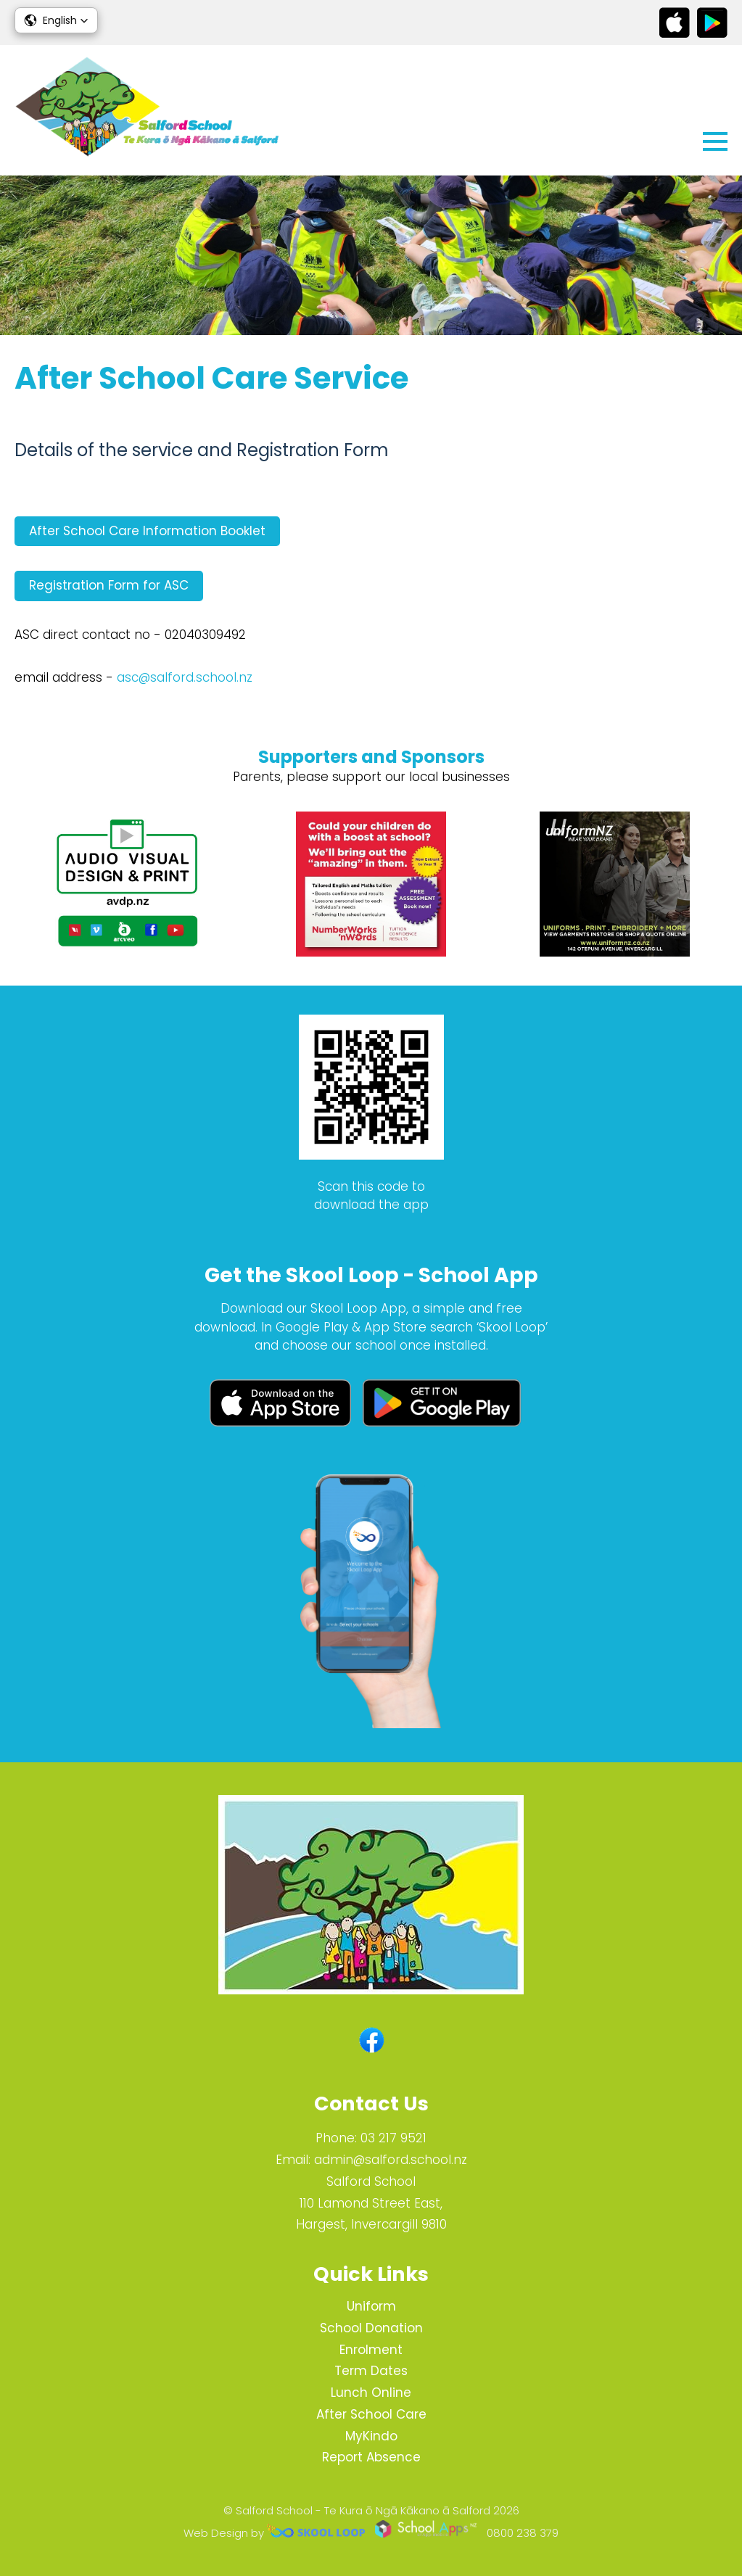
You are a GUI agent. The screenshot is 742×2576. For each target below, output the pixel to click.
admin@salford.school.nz (390, 2159)
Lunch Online (371, 2392)
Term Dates (371, 2370)
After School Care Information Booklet (147, 531)
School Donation (371, 2328)
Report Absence (371, 2457)
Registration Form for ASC (109, 585)
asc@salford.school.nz (184, 677)
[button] (56, 20)
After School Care (371, 2414)
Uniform (371, 2306)
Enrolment (371, 2349)
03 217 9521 (393, 2138)
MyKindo (371, 2436)
